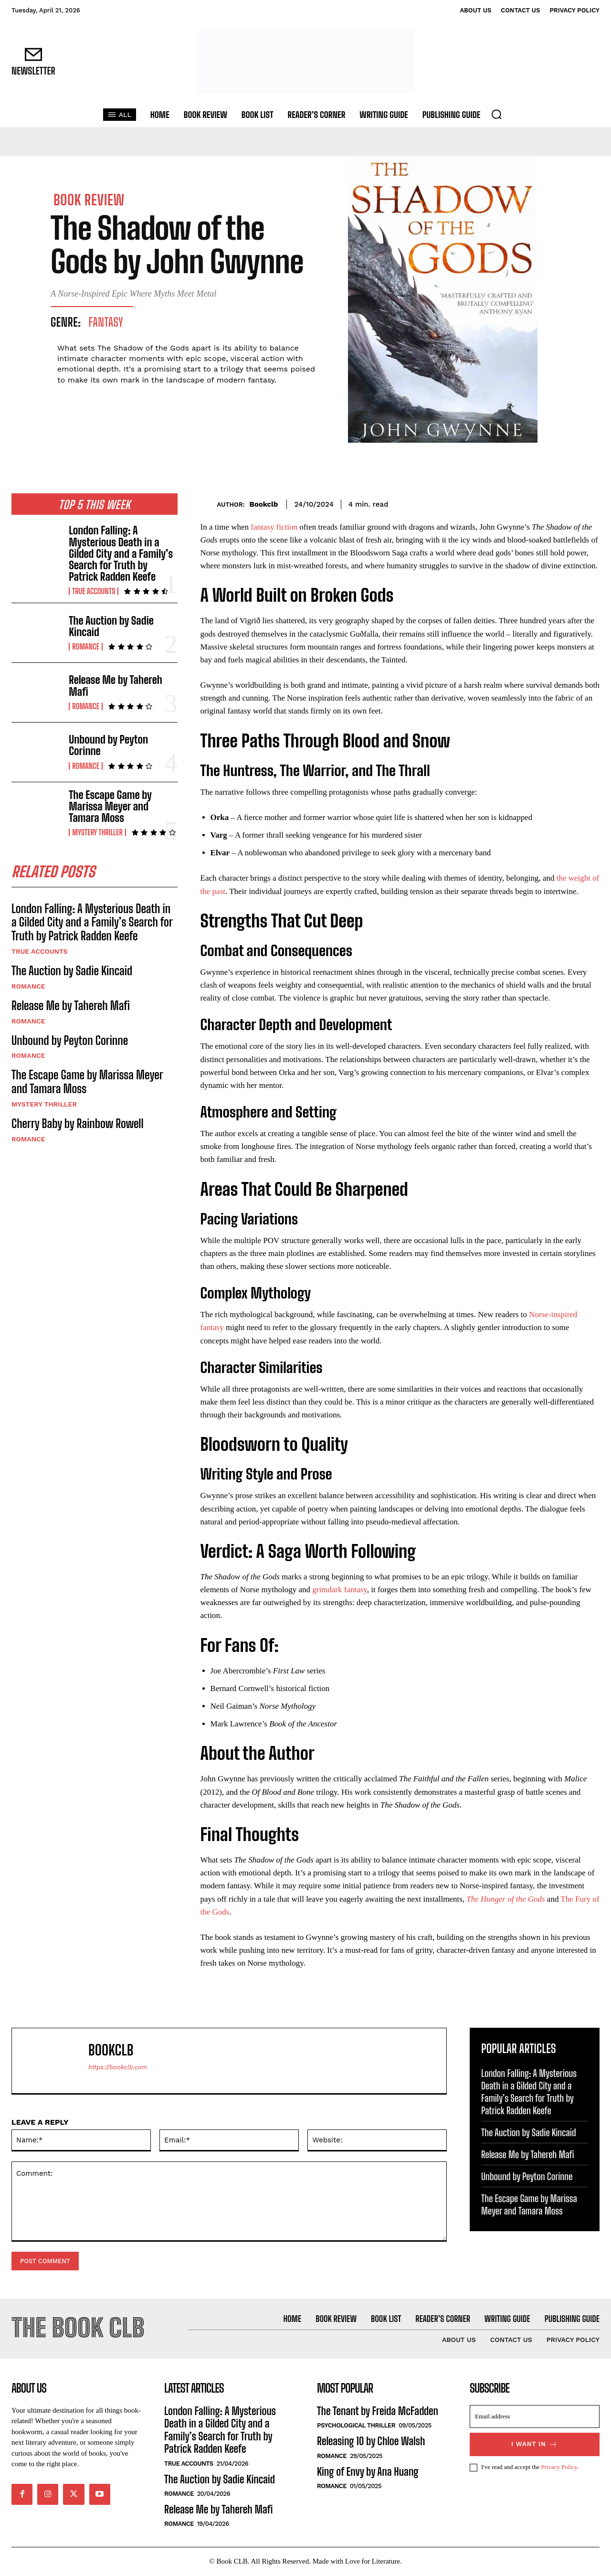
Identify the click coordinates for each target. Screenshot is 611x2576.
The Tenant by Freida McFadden (377, 2412)
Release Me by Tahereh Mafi (115, 685)
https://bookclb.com (117, 2067)
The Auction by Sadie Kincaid (111, 626)
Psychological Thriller (356, 2426)
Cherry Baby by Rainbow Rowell (77, 1124)
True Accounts (93, 591)
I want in (534, 2445)
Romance (85, 646)
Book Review (89, 199)
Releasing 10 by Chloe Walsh (371, 2442)
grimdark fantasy (339, 1589)
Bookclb (263, 504)
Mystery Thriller (97, 832)
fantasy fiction (274, 527)
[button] (496, 114)
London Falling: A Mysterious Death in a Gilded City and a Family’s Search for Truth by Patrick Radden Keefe (121, 553)
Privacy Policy (559, 2468)
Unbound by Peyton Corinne (108, 745)
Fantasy (106, 322)
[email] (535, 2417)
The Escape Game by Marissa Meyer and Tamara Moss (110, 806)
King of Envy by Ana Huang (368, 2472)
